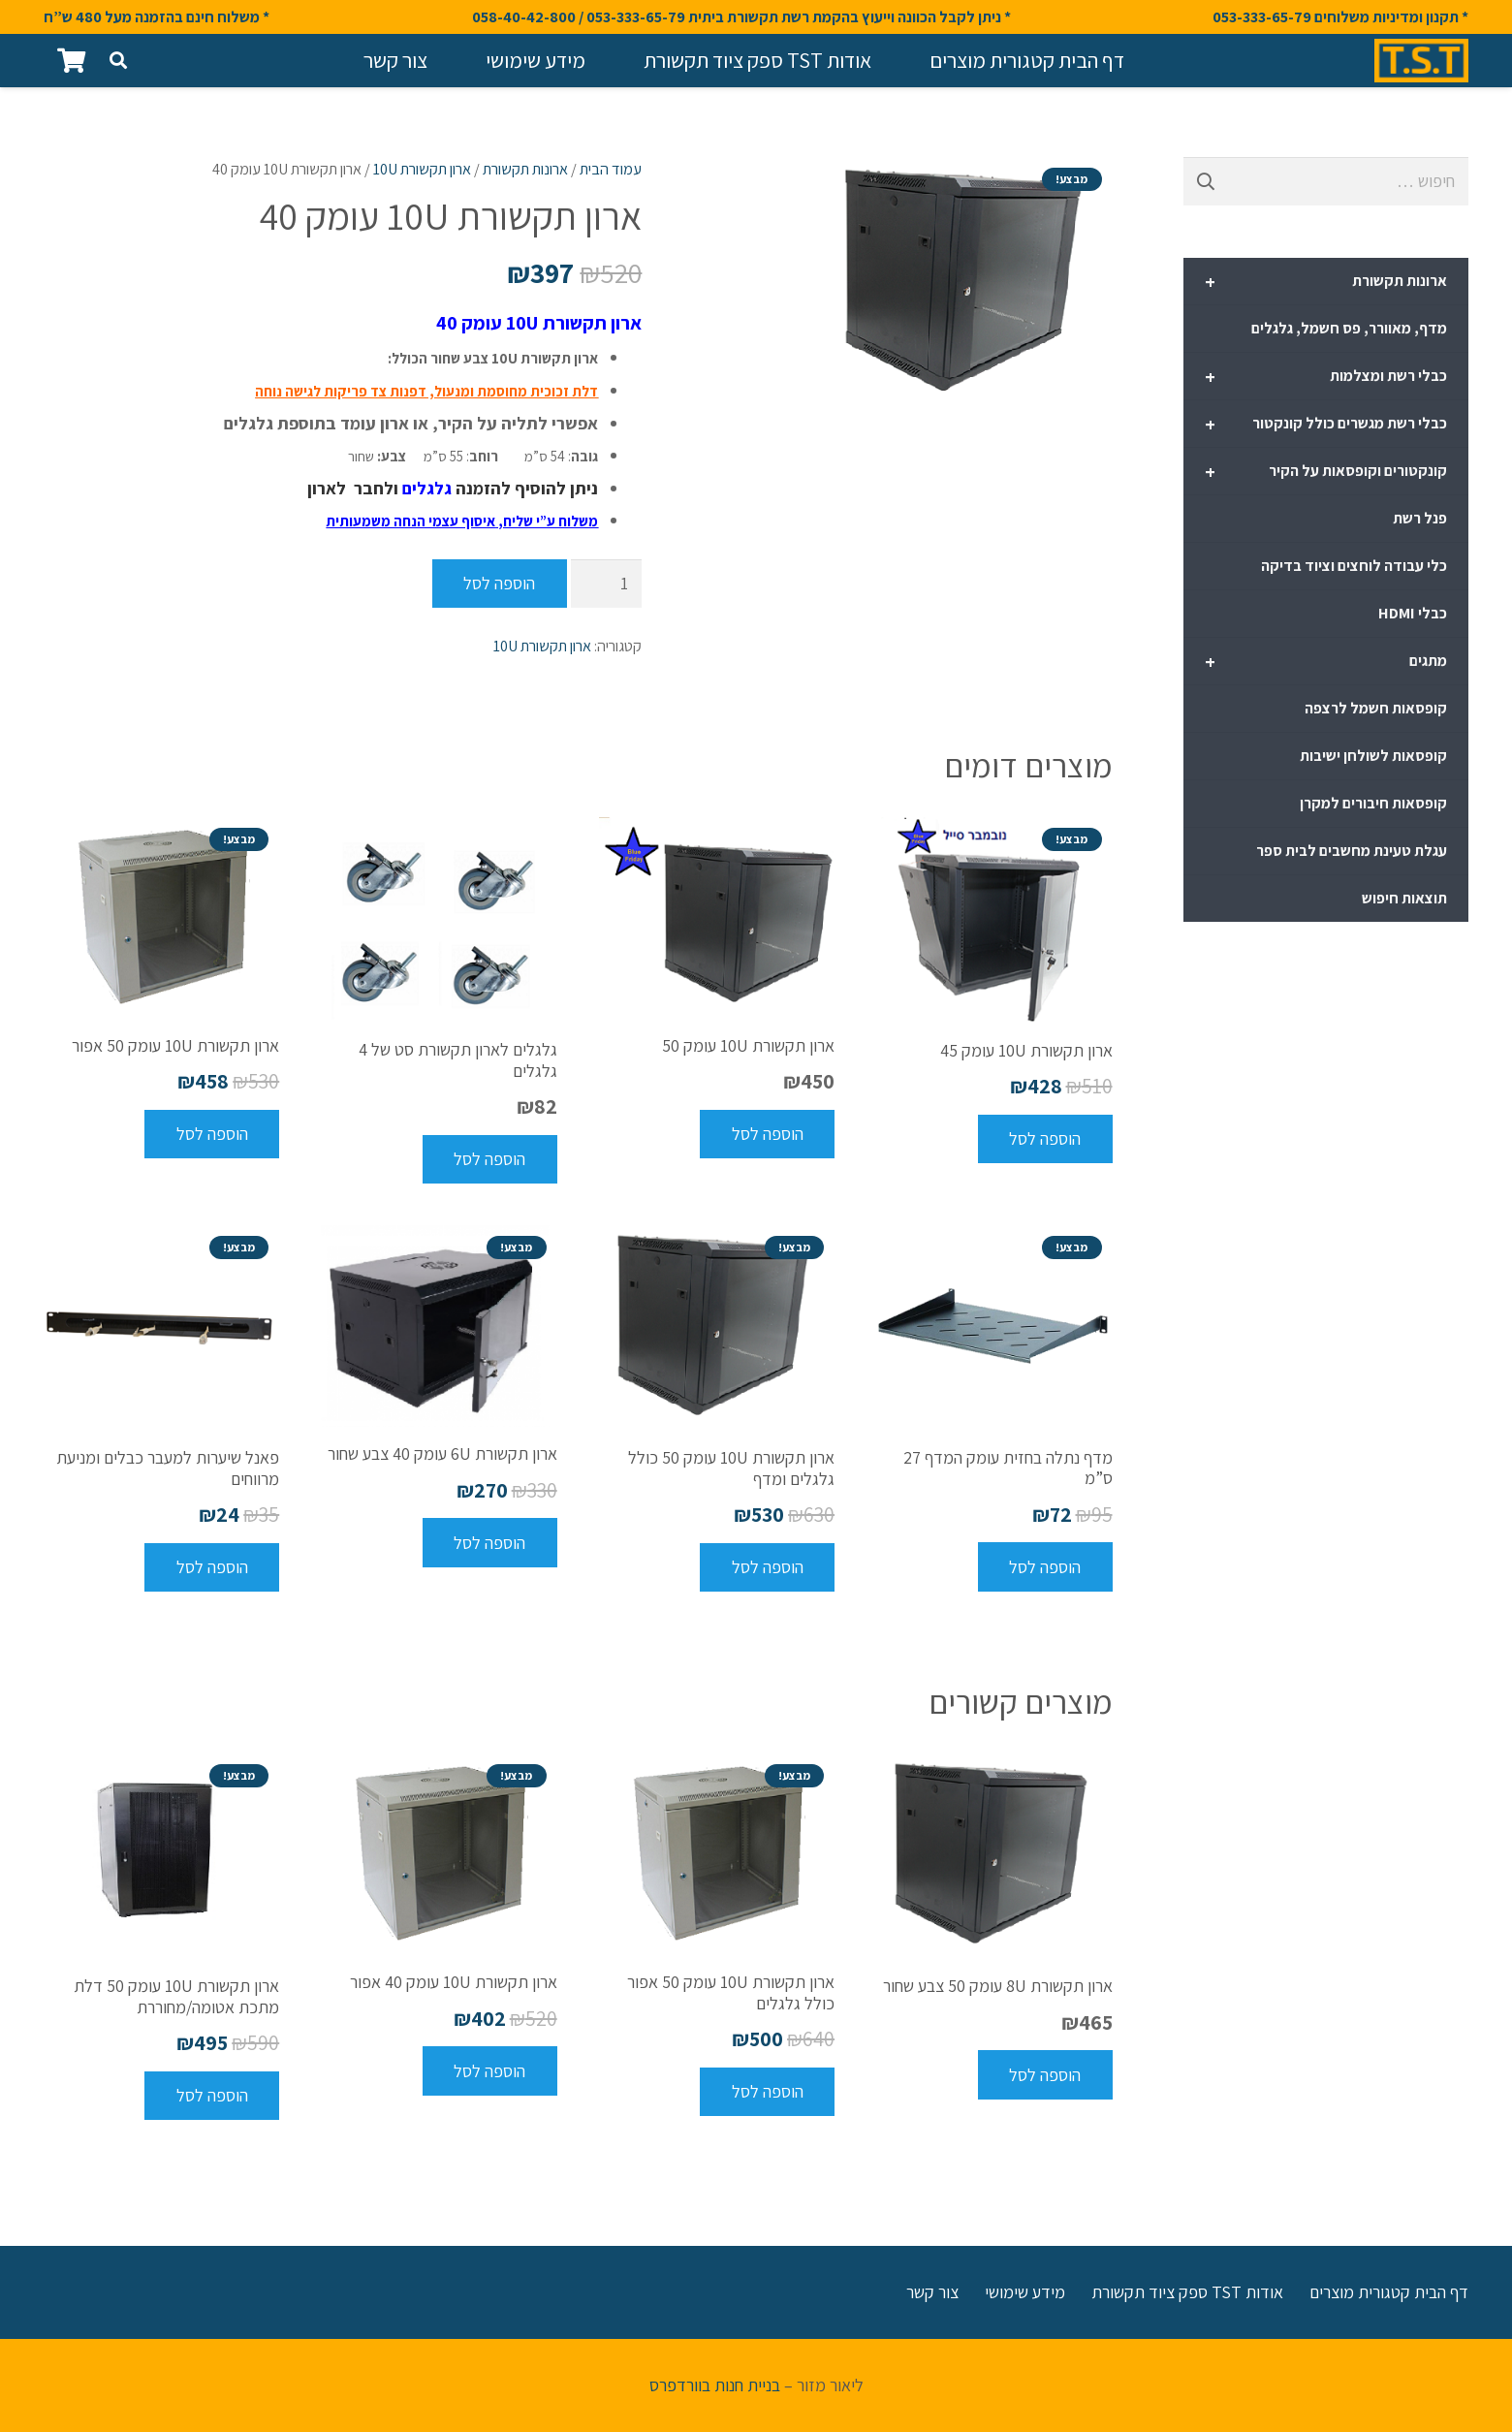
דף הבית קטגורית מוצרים (1388, 2292)
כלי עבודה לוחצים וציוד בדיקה (1354, 565)
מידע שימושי (1025, 2292)
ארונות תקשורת (525, 168)
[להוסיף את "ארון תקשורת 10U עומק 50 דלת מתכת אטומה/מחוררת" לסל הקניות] (211, 2095)
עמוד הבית (611, 168)
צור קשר (932, 2292)
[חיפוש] (118, 60)
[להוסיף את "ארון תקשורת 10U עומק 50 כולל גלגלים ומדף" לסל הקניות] (767, 1567)
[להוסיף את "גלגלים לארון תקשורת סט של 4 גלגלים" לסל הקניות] (490, 1159)
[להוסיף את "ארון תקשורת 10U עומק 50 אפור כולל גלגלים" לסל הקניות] (767, 2092)
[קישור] (1421, 60)
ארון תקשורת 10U (422, 168)
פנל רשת (1420, 518)
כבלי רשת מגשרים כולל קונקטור (1326, 424)
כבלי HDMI (1412, 613)
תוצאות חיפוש (1404, 898)
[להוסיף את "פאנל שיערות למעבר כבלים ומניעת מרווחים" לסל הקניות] (211, 1567)
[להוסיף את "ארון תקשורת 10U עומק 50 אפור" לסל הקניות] (211, 1134)
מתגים (1326, 662)
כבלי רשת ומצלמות (1326, 377)
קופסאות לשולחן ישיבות (1373, 755)
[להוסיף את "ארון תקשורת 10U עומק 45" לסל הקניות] (1045, 1139)
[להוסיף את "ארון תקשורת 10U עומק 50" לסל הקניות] (767, 1134)
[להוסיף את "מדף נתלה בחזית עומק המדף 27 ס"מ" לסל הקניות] (1045, 1566)
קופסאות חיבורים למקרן (1373, 803)
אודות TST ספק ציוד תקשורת (1187, 2292)
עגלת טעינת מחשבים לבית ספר (1351, 850)
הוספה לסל (499, 583)
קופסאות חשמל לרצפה (1376, 708)
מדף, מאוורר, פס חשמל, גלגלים (1349, 328)
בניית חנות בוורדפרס (714, 2385)
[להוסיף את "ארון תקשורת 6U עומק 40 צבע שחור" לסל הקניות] (490, 1542)
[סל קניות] (71, 60)
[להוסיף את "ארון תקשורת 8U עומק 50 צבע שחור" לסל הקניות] (1045, 2074)
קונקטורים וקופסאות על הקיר (1326, 472)
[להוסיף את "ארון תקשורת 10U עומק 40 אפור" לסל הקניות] (490, 2070)
